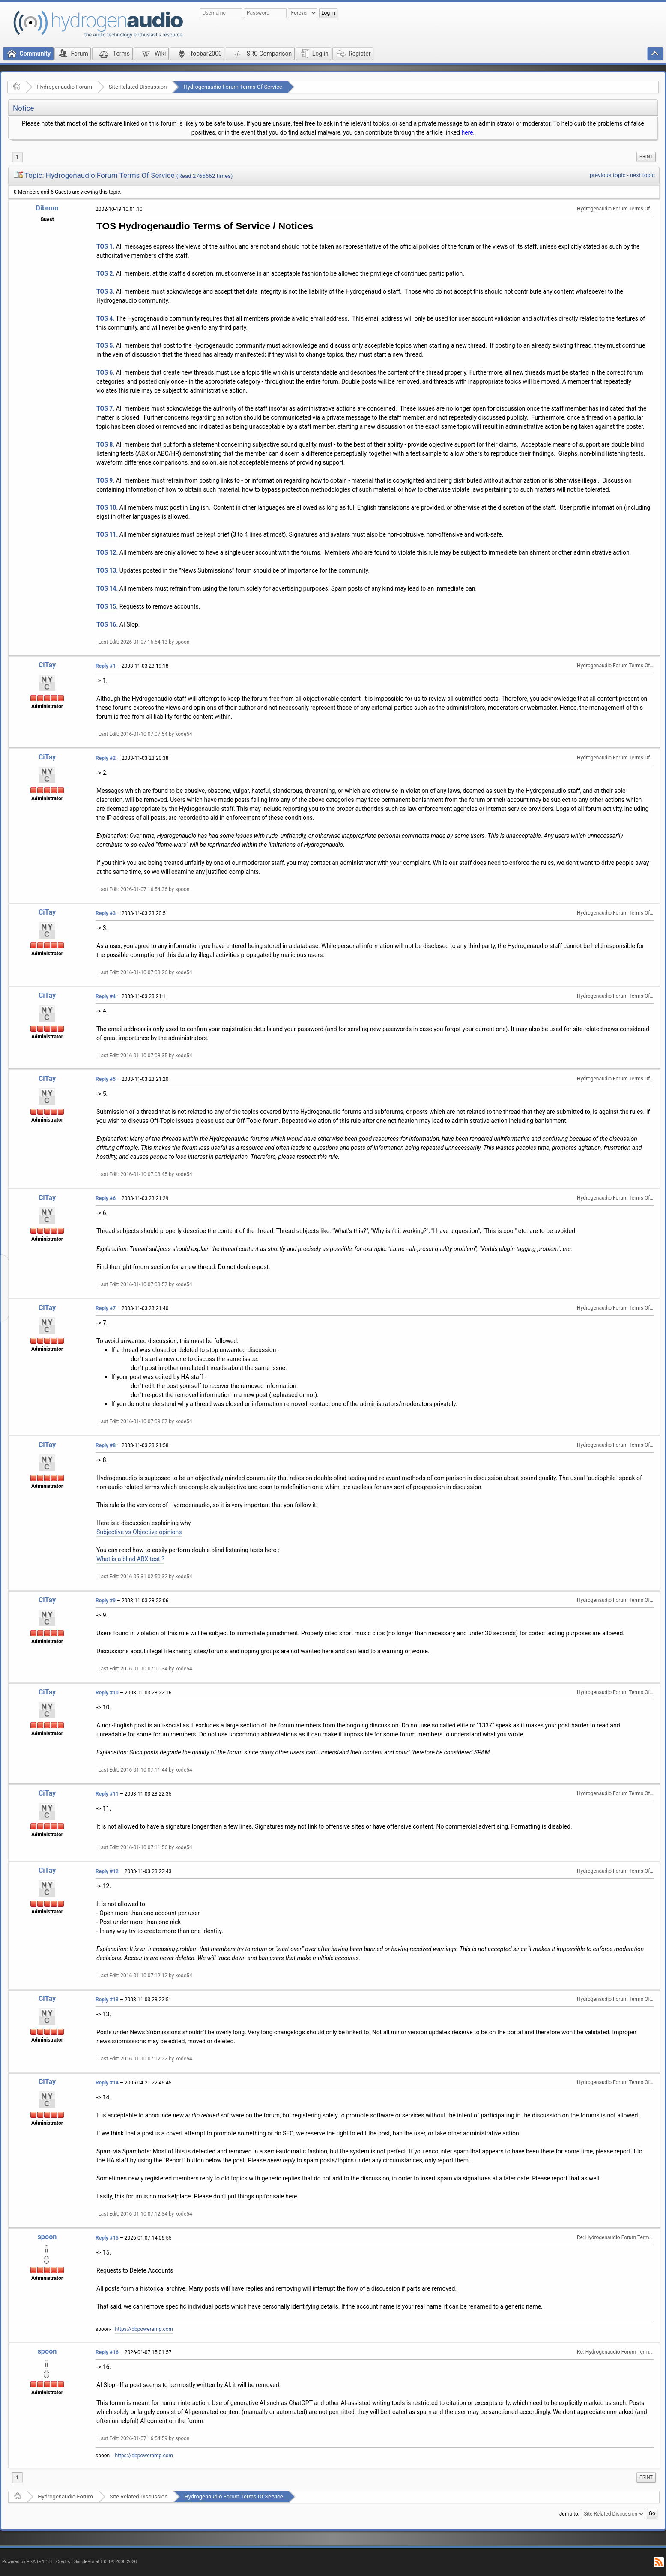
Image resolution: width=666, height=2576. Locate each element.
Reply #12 (107, 1871)
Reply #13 (107, 2000)
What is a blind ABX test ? (130, 1559)
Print (646, 156)
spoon (47, 2237)
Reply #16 (107, 2352)
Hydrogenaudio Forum (64, 87)
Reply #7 (106, 1308)
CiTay (47, 665)
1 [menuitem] (17, 157)
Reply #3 (106, 913)
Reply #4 (106, 996)
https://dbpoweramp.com (144, 2329)
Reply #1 (106, 666)
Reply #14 (107, 2083)
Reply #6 (106, 1198)
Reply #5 (106, 1079)
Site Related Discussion (138, 87)
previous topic (607, 175)
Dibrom (47, 208)
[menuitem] (646, 157)
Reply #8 (106, 1445)
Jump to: (569, 2514)
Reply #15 (107, 2238)
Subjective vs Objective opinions (139, 1532)
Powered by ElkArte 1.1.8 (27, 2561)
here (467, 132)
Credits (63, 2561)
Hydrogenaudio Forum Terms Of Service (232, 87)
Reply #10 (107, 1693)
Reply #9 (106, 1601)
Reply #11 (107, 1794)
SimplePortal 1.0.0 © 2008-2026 (105, 2561)
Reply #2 (106, 758)
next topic (642, 175)
